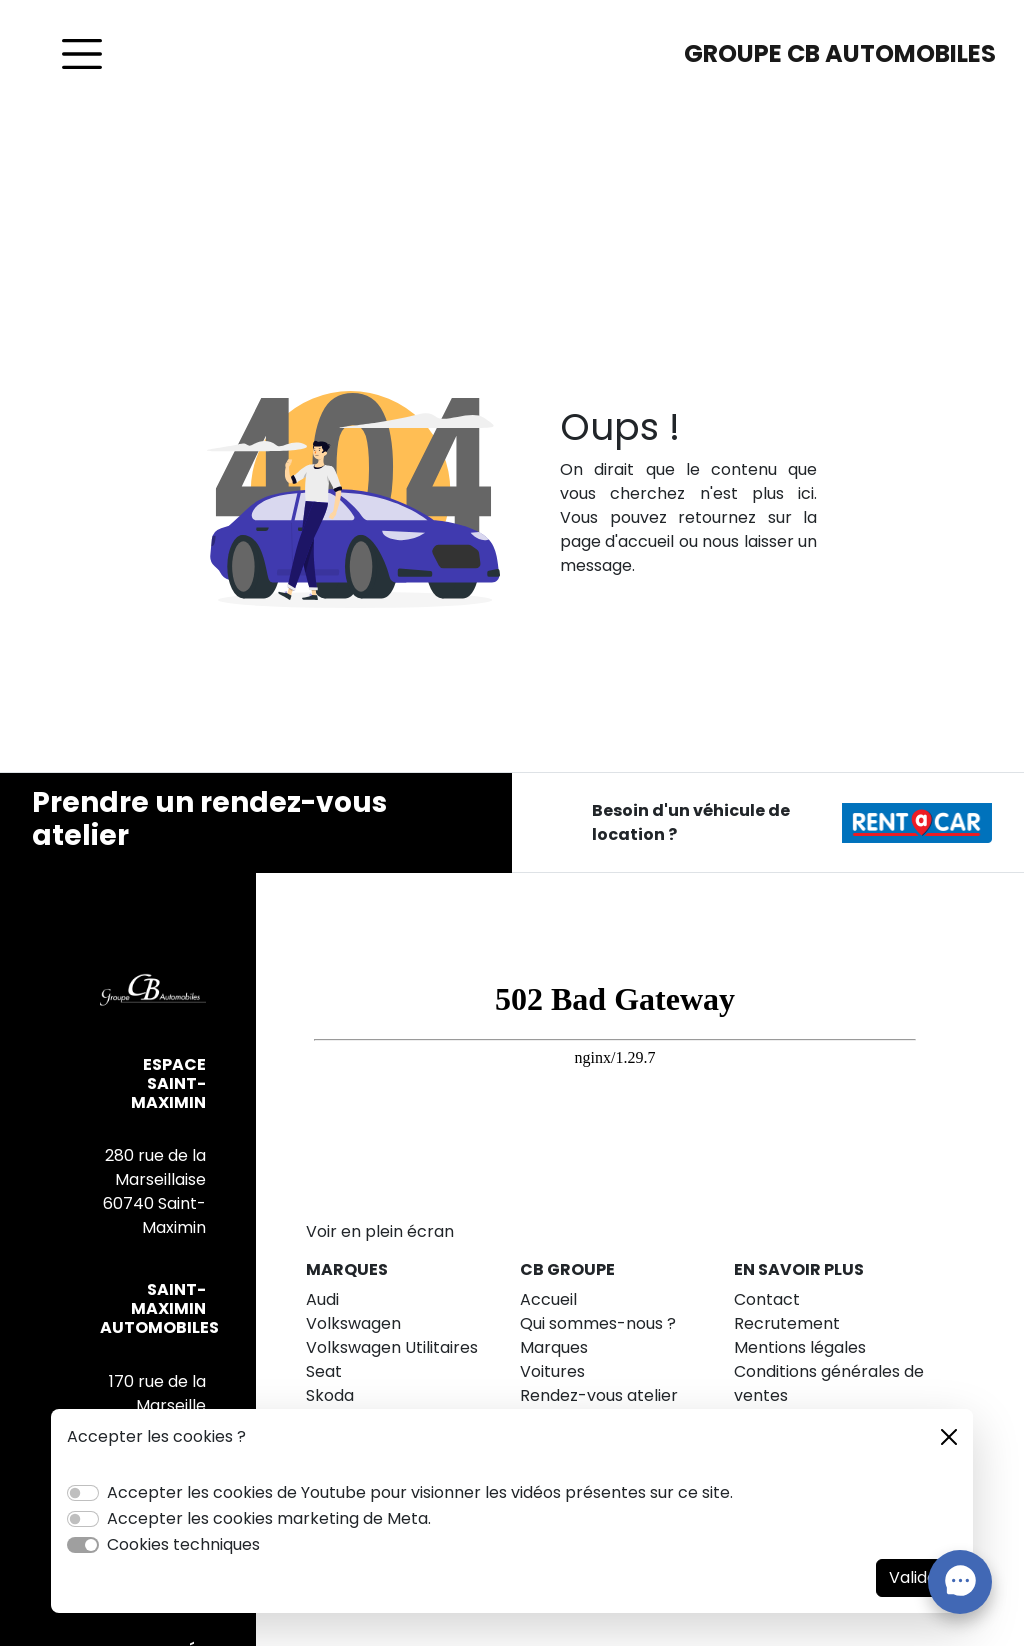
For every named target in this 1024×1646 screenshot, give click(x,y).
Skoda (330, 1395)
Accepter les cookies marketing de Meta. (269, 1518)
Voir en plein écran (380, 1231)
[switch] (83, 1493)
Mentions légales (800, 1347)
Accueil (548, 1299)
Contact (767, 1299)
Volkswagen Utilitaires (392, 1347)
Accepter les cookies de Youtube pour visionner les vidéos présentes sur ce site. (420, 1492)
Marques (554, 1347)
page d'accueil (617, 541)
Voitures (552, 1371)
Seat (324, 1371)
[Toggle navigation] (82, 54)
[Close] (949, 1437)
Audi (322, 1299)
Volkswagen (353, 1323)
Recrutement (787, 1323)
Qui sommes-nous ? (598, 1323)
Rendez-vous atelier (599, 1395)
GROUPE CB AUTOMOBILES (840, 53)
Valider (916, 1577)
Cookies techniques (183, 1544)
